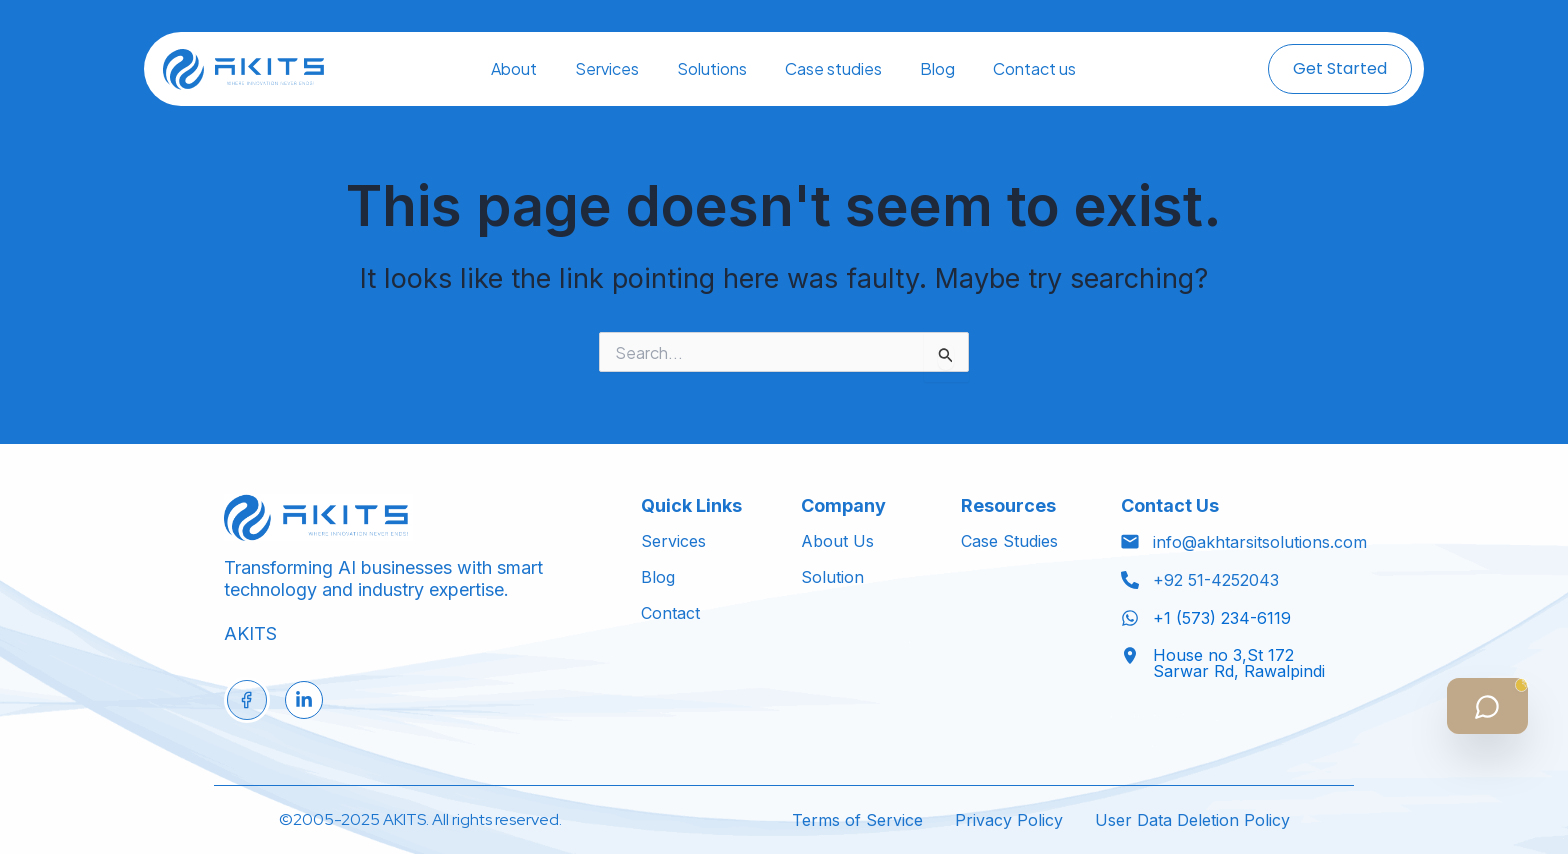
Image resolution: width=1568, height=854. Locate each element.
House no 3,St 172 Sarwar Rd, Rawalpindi (1239, 663)
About (514, 68)
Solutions (712, 68)
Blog (937, 68)
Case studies (833, 68)
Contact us (1034, 68)
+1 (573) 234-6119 (1222, 618)
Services (607, 68)
